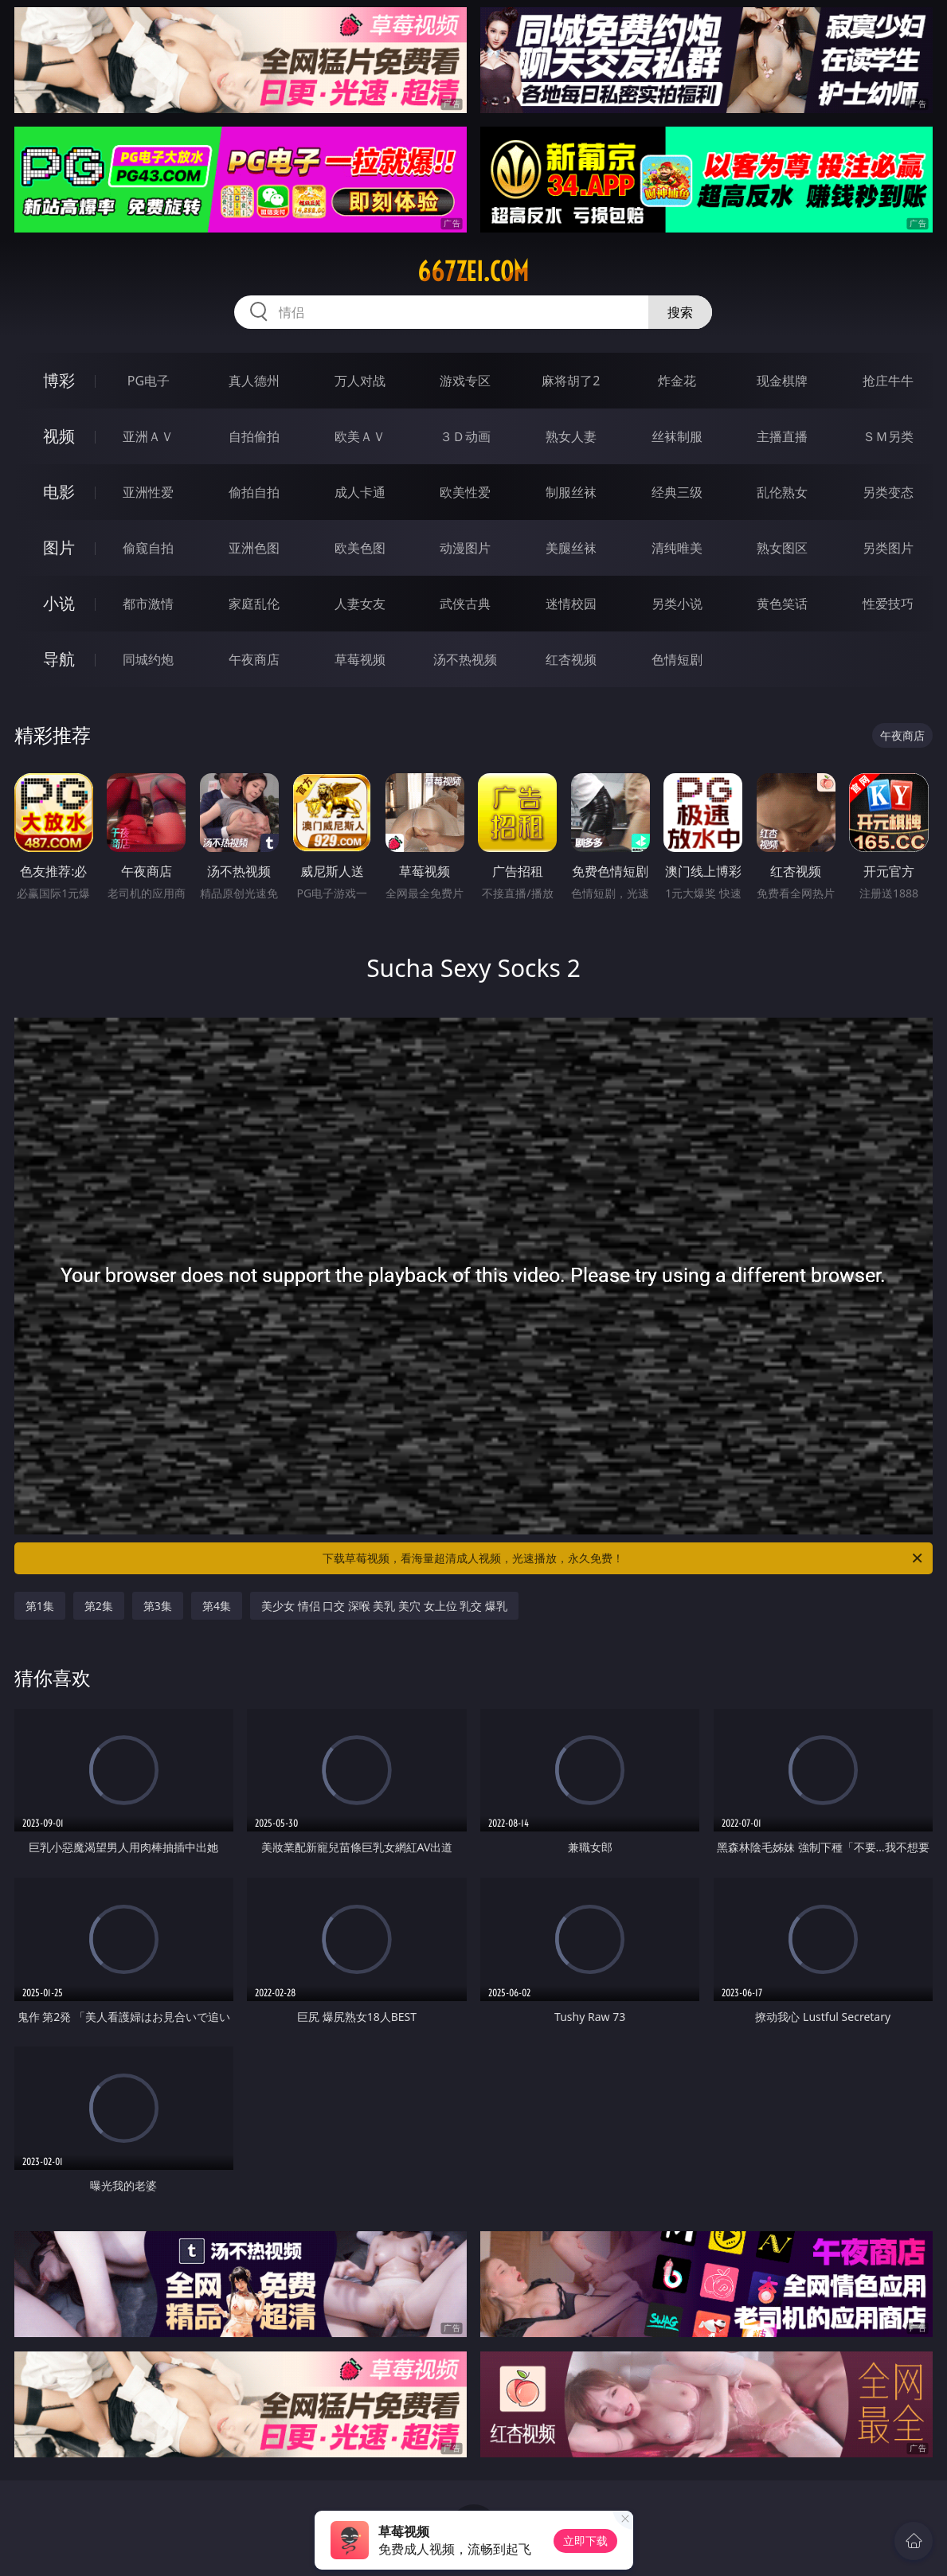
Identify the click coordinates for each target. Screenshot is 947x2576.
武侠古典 (465, 603)
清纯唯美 (677, 548)
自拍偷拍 (254, 436)
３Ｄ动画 (465, 436)
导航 (59, 659)
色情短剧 (677, 659)
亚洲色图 (254, 548)
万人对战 (360, 380)
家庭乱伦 (254, 603)
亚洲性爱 (148, 492)
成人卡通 (360, 492)
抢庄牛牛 (888, 380)
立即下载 (585, 2540)
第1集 (39, 1605)
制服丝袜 (571, 492)
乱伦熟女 (782, 492)
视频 (59, 436)
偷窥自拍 (148, 548)
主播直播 (782, 436)
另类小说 (677, 603)
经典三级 (677, 492)
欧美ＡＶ (360, 436)
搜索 (680, 312)
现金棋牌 (782, 380)
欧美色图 (360, 548)
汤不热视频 (465, 659)
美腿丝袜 (571, 548)
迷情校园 (571, 603)
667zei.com (473, 271)
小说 (59, 603)
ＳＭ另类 (888, 436)
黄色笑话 (782, 603)
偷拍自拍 (254, 492)
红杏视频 (571, 659)
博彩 (59, 380)
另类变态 (888, 492)
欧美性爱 (465, 492)
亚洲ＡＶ (148, 436)
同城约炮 (148, 659)
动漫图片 (465, 548)
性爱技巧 (888, 603)
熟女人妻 (571, 436)
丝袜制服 (677, 436)
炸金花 (677, 380)
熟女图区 (782, 548)
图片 (59, 547)
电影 (59, 491)
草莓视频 (360, 659)
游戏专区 (465, 380)
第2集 (98, 1605)
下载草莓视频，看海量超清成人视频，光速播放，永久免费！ (624, 1558)
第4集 (216, 1605)
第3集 (157, 1605)
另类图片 (888, 548)
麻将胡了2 (571, 380)
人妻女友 (360, 603)
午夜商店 (254, 659)
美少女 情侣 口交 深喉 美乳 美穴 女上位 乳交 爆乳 (384, 1605)
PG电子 (148, 380)
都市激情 (148, 603)
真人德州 (254, 380)
